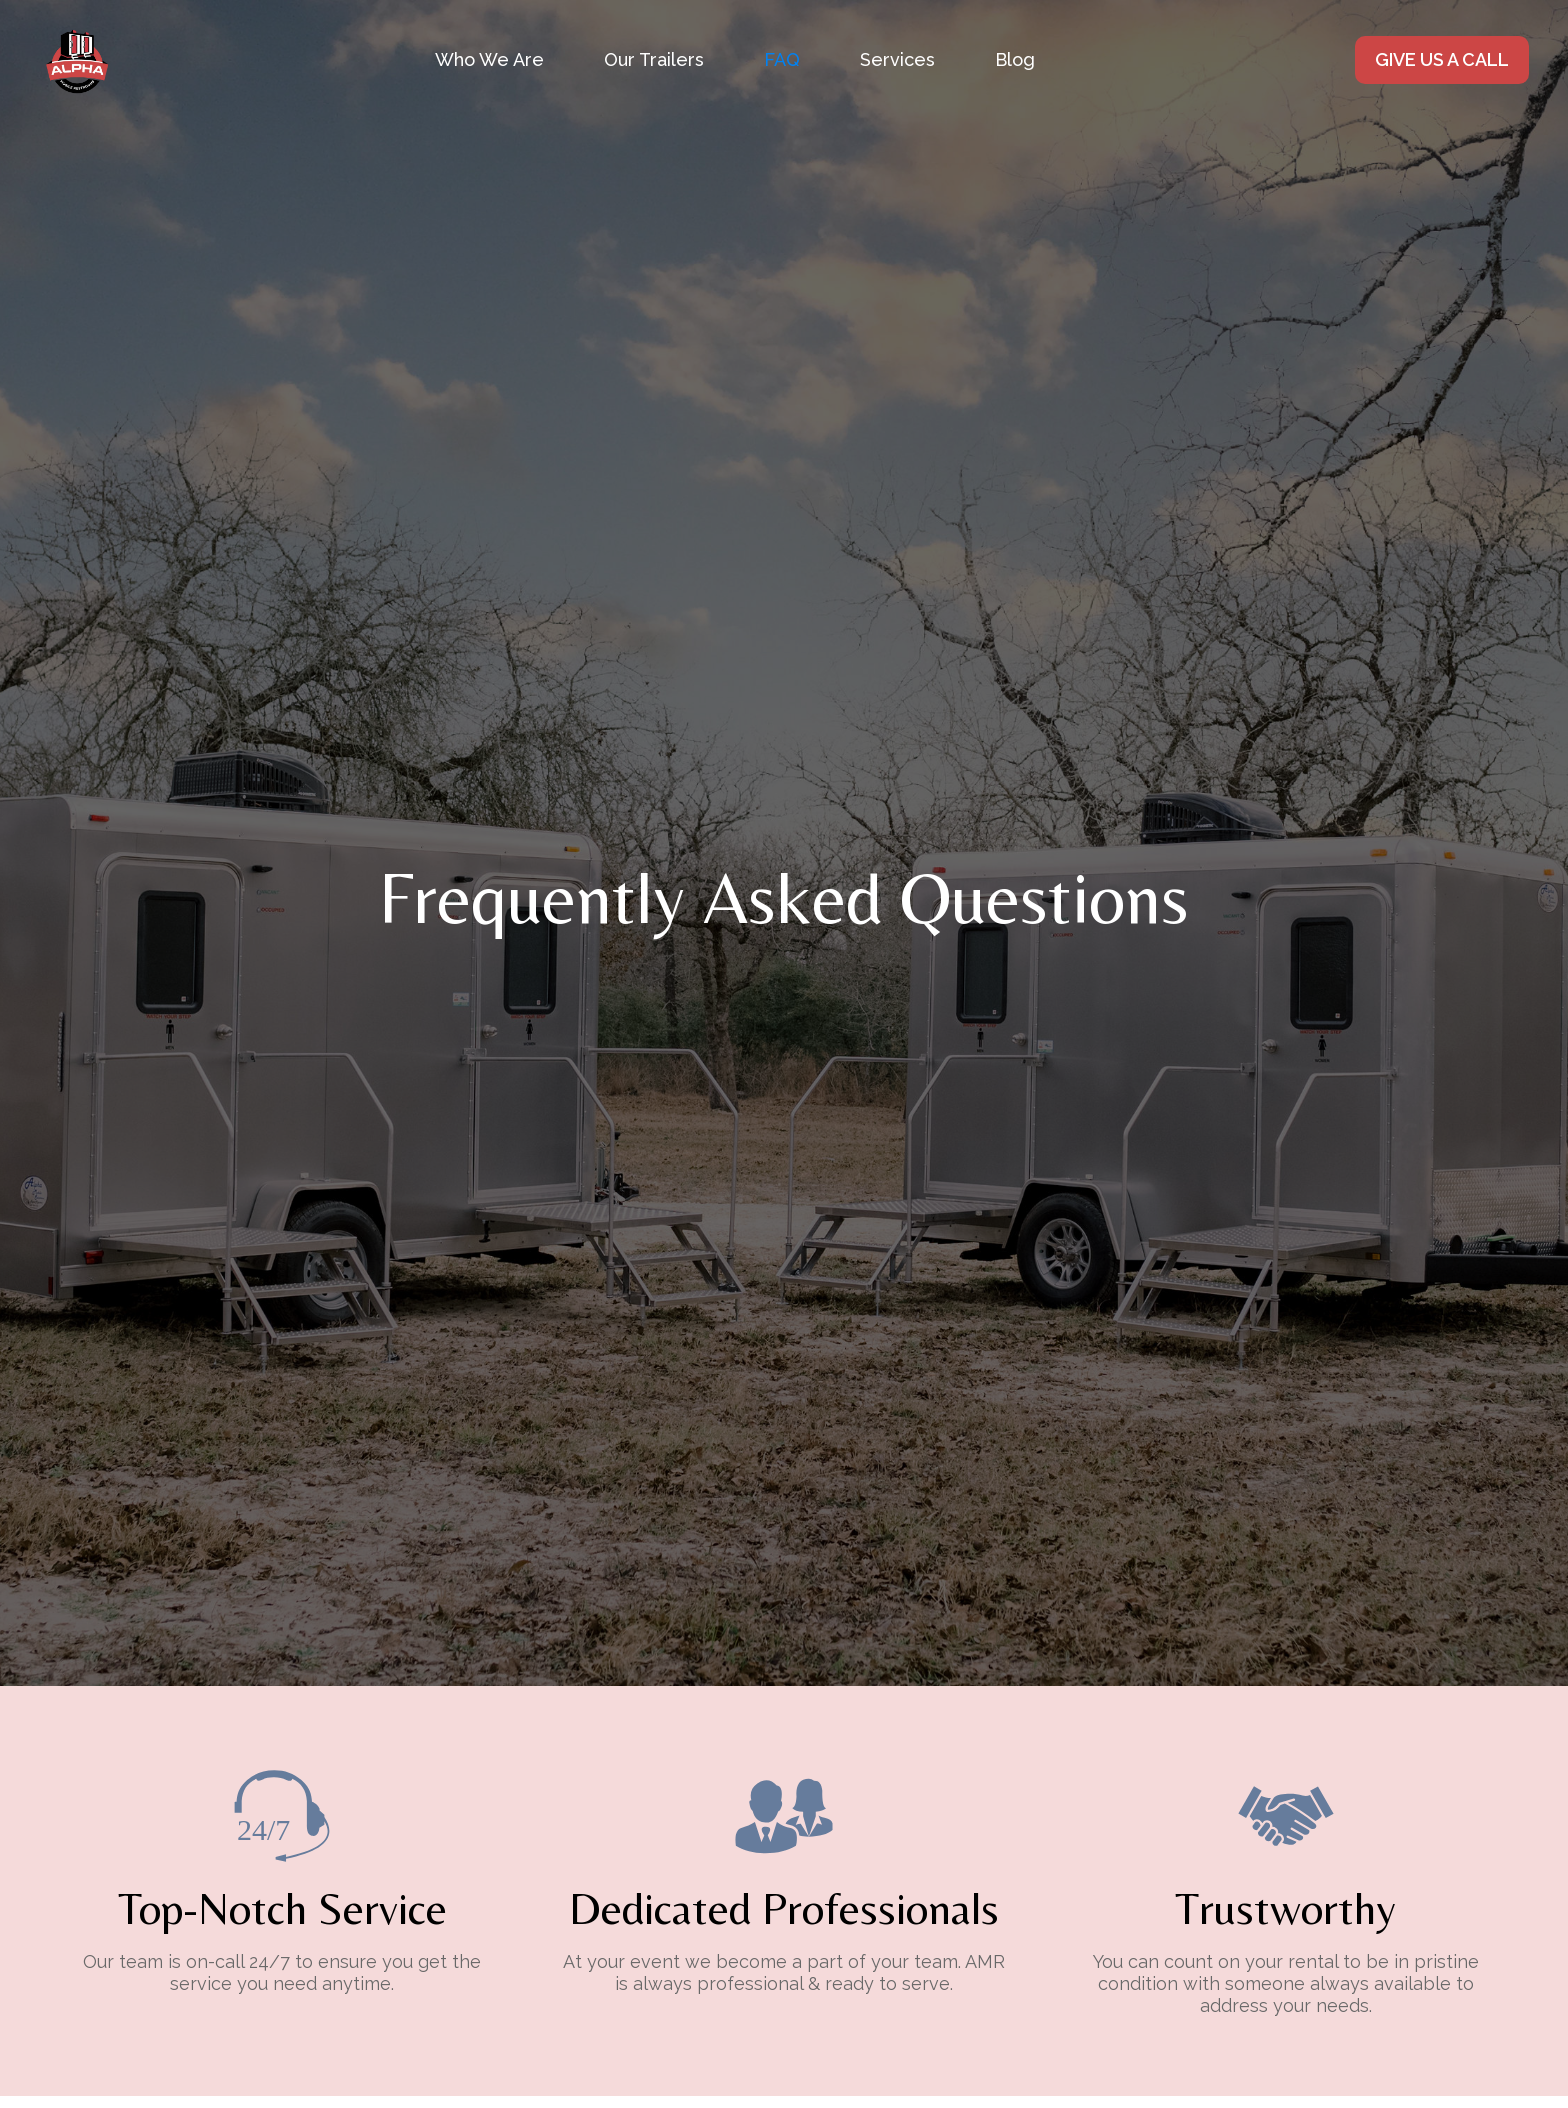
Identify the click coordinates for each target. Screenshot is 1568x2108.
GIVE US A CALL (1442, 59)
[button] (897, 60)
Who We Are (489, 59)
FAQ (782, 59)
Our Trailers (654, 59)
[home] (76, 60)
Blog (1015, 59)
